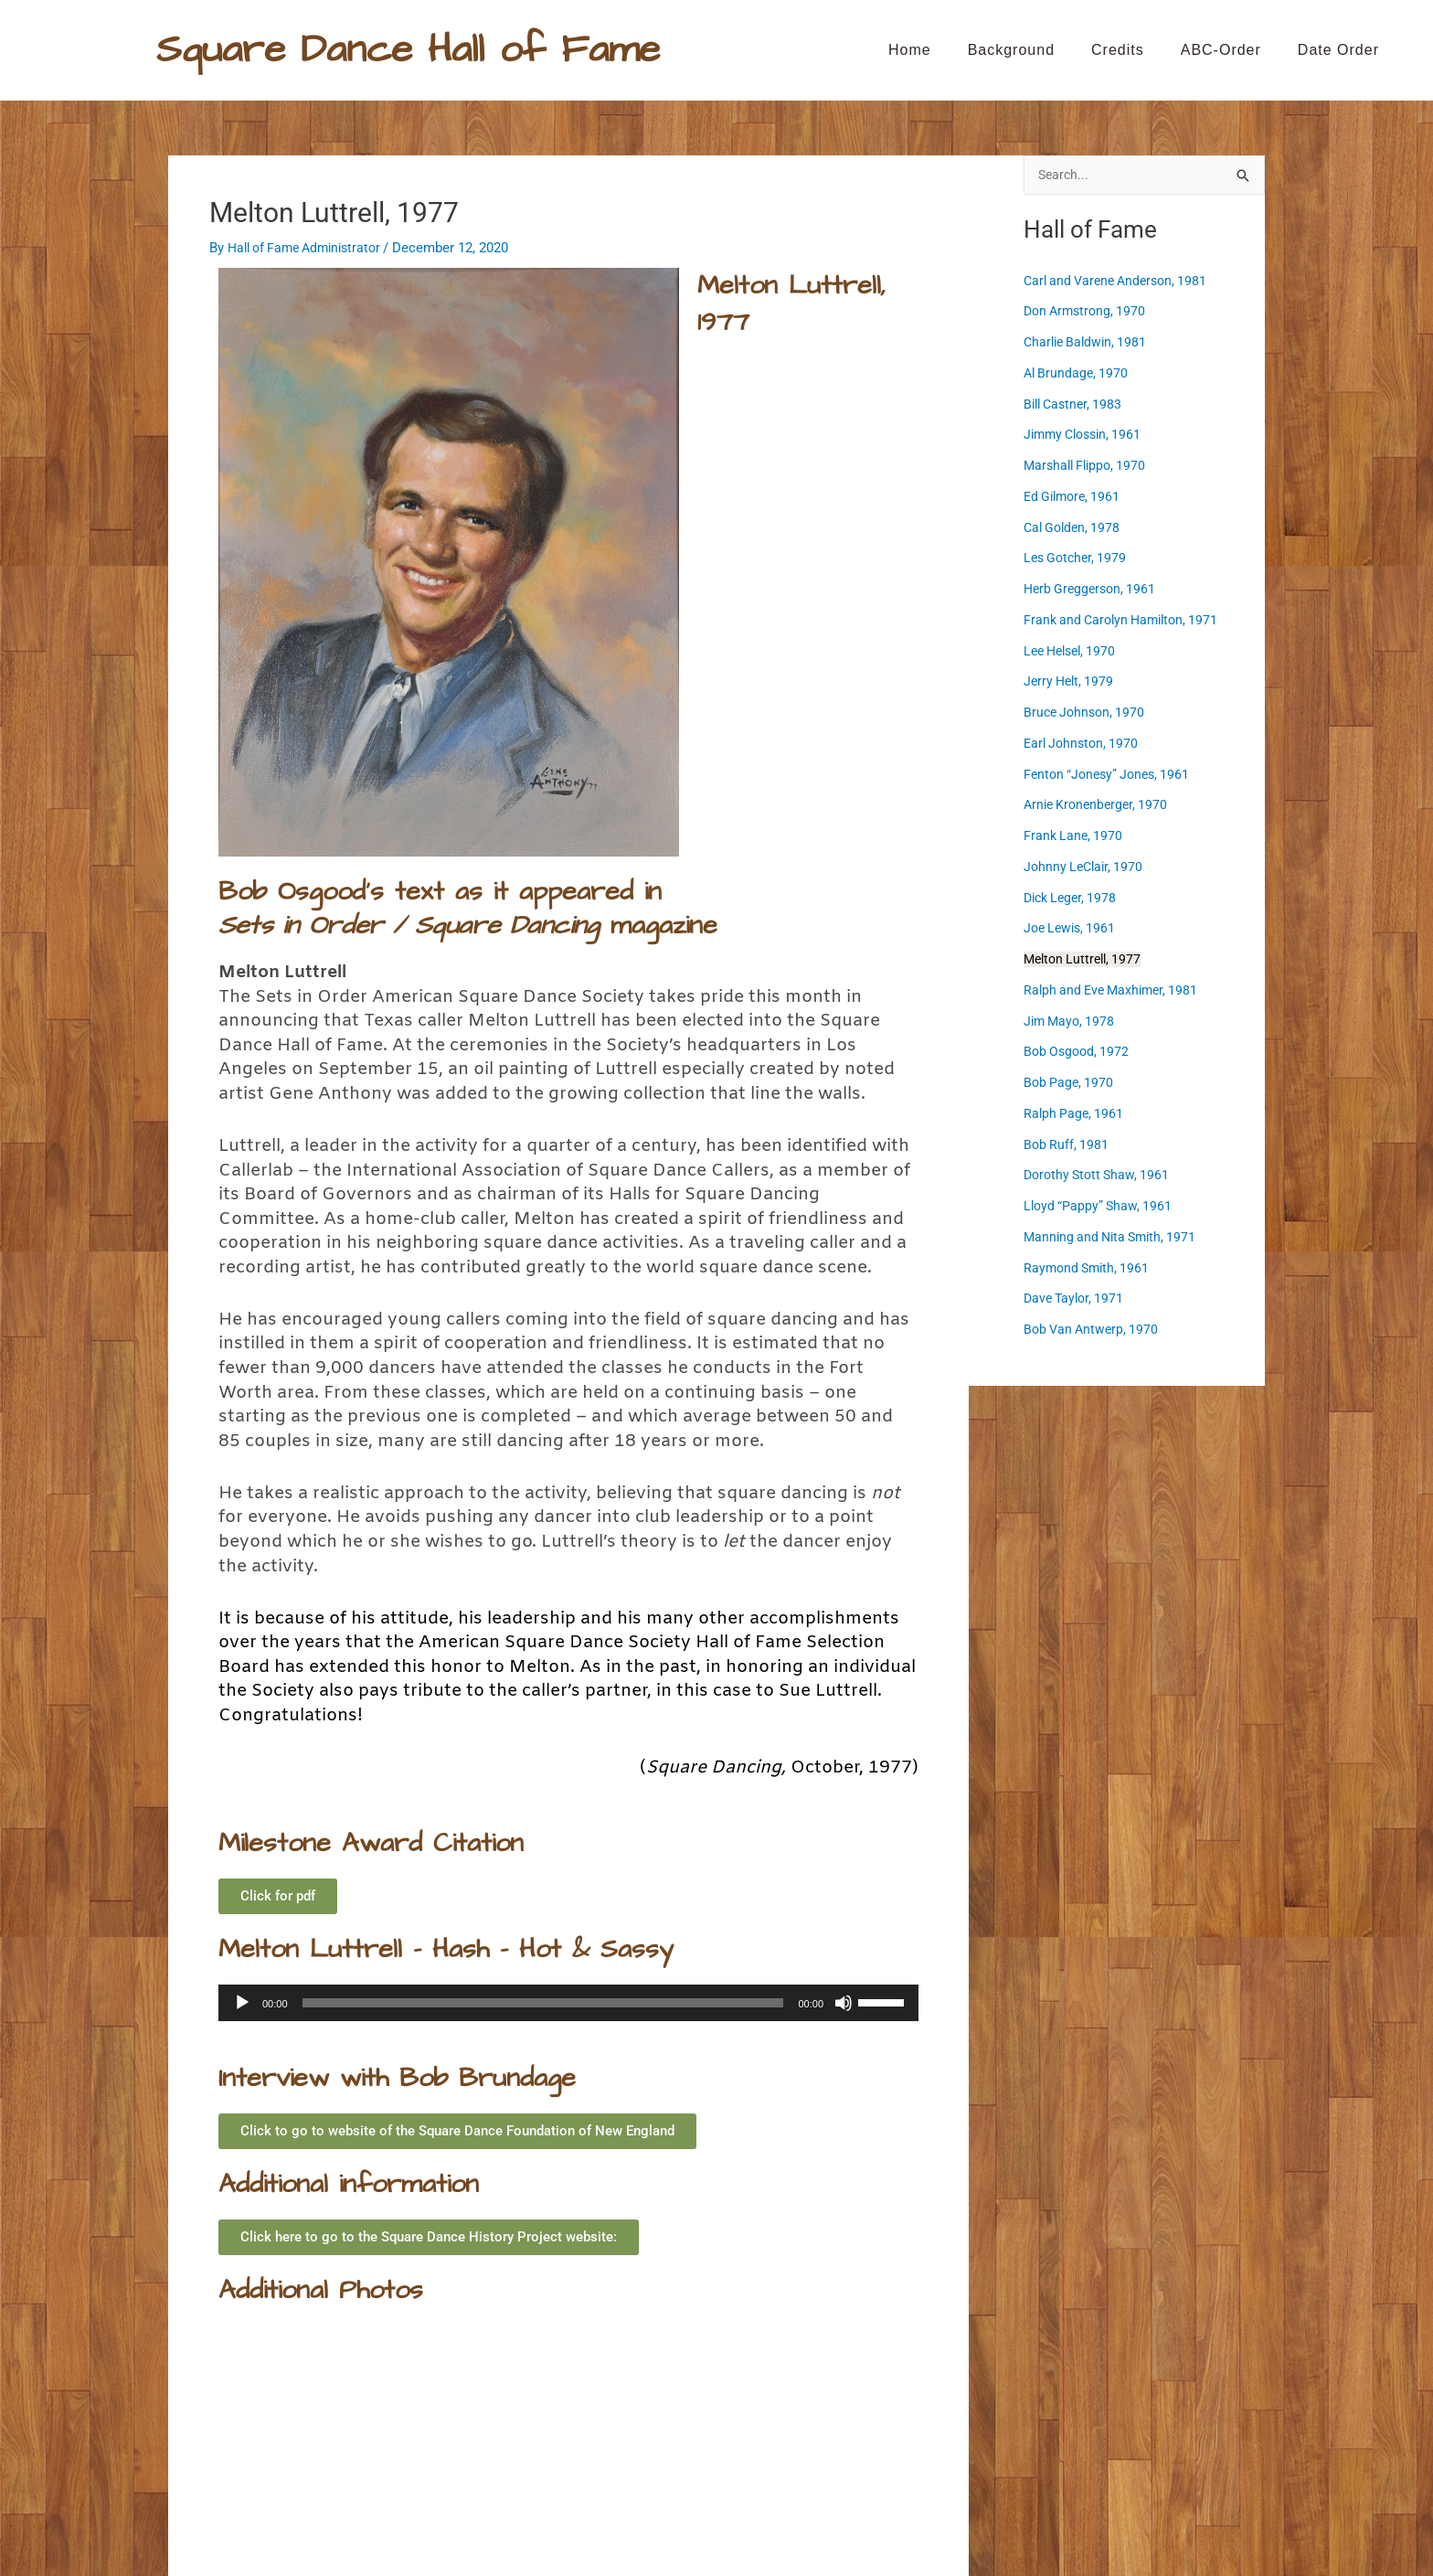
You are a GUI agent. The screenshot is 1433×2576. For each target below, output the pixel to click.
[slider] (543, 2002)
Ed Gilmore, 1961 (1075, 497)
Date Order (1338, 50)
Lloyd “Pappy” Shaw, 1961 (1100, 1206)
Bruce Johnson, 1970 (1087, 713)
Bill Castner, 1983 (1076, 405)
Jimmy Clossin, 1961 (1087, 435)
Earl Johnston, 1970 (1084, 744)
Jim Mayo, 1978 (1072, 1022)
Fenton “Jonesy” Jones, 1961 (1111, 775)
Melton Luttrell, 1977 (1086, 960)
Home (909, 50)
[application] (568, 2003)
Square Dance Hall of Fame (408, 49)
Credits (1117, 50)
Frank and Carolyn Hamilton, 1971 (1126, 620)
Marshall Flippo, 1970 (1088, 466)
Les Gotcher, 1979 (1078, 558)
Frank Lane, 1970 (1075, 836)
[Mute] (843, 2003)
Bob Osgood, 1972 (1079, 1052)
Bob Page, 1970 (1070, 1083)
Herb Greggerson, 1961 (1093, 589)
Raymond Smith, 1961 (1089, 1269)
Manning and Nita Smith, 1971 (1114, 1237)
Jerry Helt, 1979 (1071, 682)
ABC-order (1221, 50)
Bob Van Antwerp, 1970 (1094, 1330)
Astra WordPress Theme (897, 2525)
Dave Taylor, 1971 (1077, 1299)
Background (1011, 50)
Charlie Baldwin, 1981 (1088, 343)
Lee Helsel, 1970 (1074, 652)
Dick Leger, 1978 (1073, 898)
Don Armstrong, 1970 (1088, 311)
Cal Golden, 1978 (1075, 528)
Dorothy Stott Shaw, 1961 (1100, 1175)
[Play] (242, 2003)
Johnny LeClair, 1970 (1086, 867)
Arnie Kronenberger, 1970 (1099, 805)
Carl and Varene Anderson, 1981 (1121, 281)
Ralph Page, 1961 (1075, 1114)
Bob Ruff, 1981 (1067, 1145)
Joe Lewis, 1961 (227, 2413)
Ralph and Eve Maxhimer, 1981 (866, 2413)
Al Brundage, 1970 (1078, 374)
